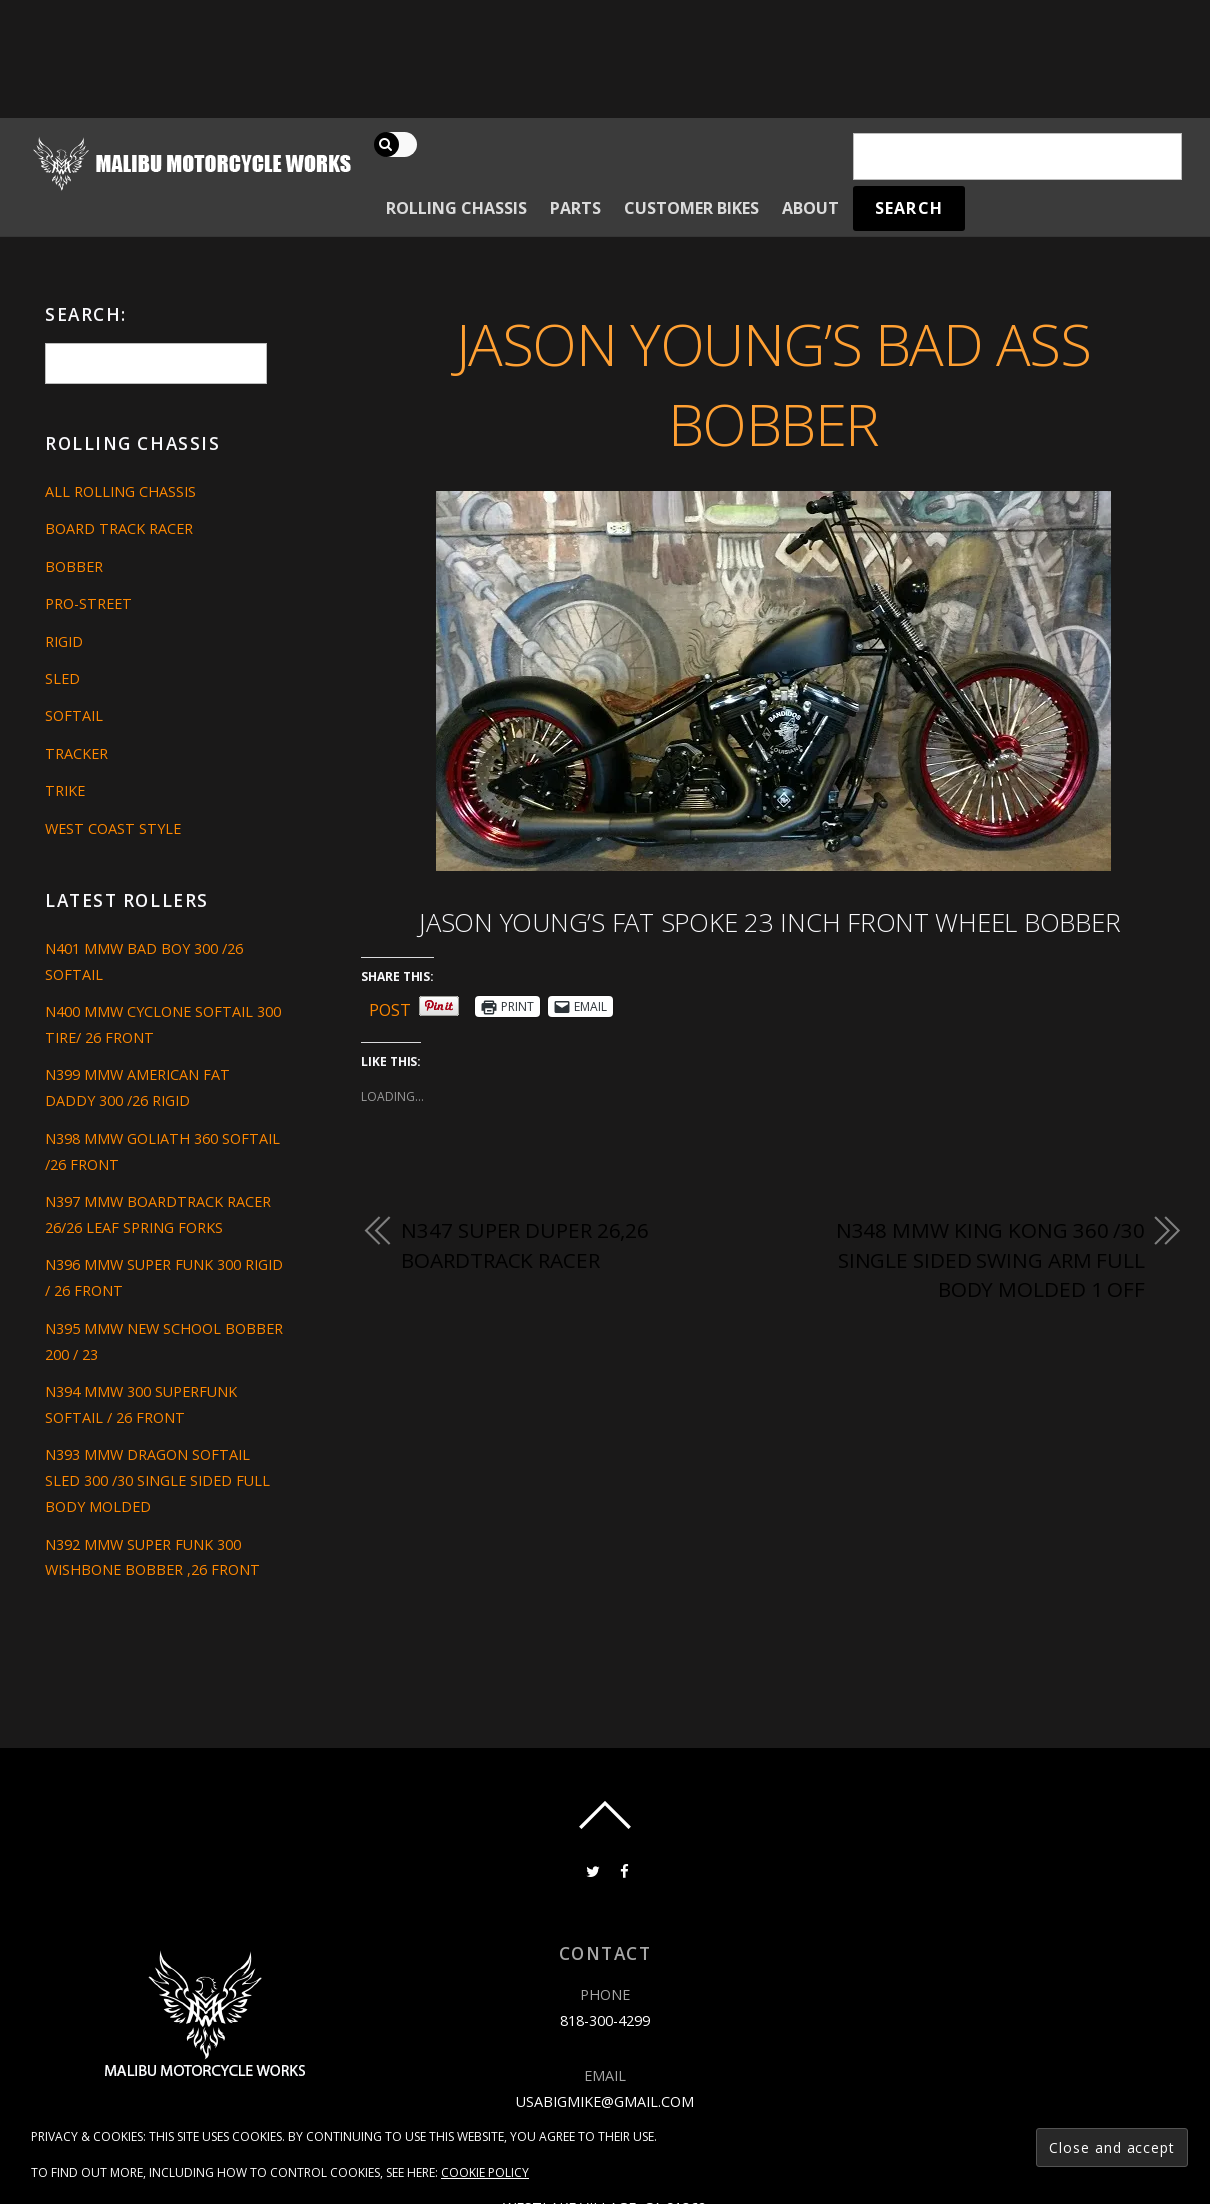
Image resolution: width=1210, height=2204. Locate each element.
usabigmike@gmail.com (605, 2101)
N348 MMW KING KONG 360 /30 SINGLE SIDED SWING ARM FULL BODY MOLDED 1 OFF (990, 1259)
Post (390, 1006)
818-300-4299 (605, 2020)
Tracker (76, 753)
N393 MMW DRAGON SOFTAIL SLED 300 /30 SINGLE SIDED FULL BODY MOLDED (157, 1480)
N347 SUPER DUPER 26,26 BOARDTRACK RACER (525, 1245)
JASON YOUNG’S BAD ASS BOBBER (773, 384)
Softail (74, 715)
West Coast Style (113, 828)
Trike (65, 790)
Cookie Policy (485, 2172)
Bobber (74, 566)
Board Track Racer (119, 528)
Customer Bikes (691, 208)
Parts (575, 208)
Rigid (64, 641)
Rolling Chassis (456, 208)
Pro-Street (88, 603)
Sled (62, 678)
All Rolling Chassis (120, 491)
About (810, 208)
